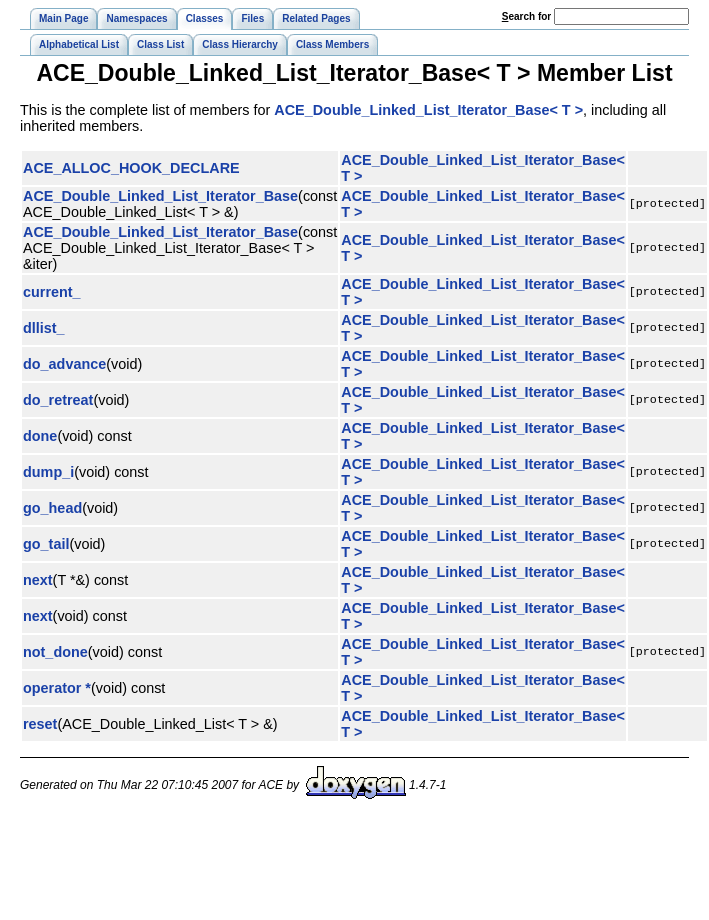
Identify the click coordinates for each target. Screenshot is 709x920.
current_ (52, 292)
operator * (57, 688)
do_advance (64, 364)
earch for (526, 16)
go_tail (46, 544)
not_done (55, 652)
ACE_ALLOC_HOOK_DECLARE (131, 168)
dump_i (48, 472)
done (40, 436)
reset (40, 724)
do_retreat (58, 400)
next (38, 580)
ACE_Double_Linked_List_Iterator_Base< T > (428, 110)
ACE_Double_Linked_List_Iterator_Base (160, 196)
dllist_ (44, 328)
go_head (52, 508)
